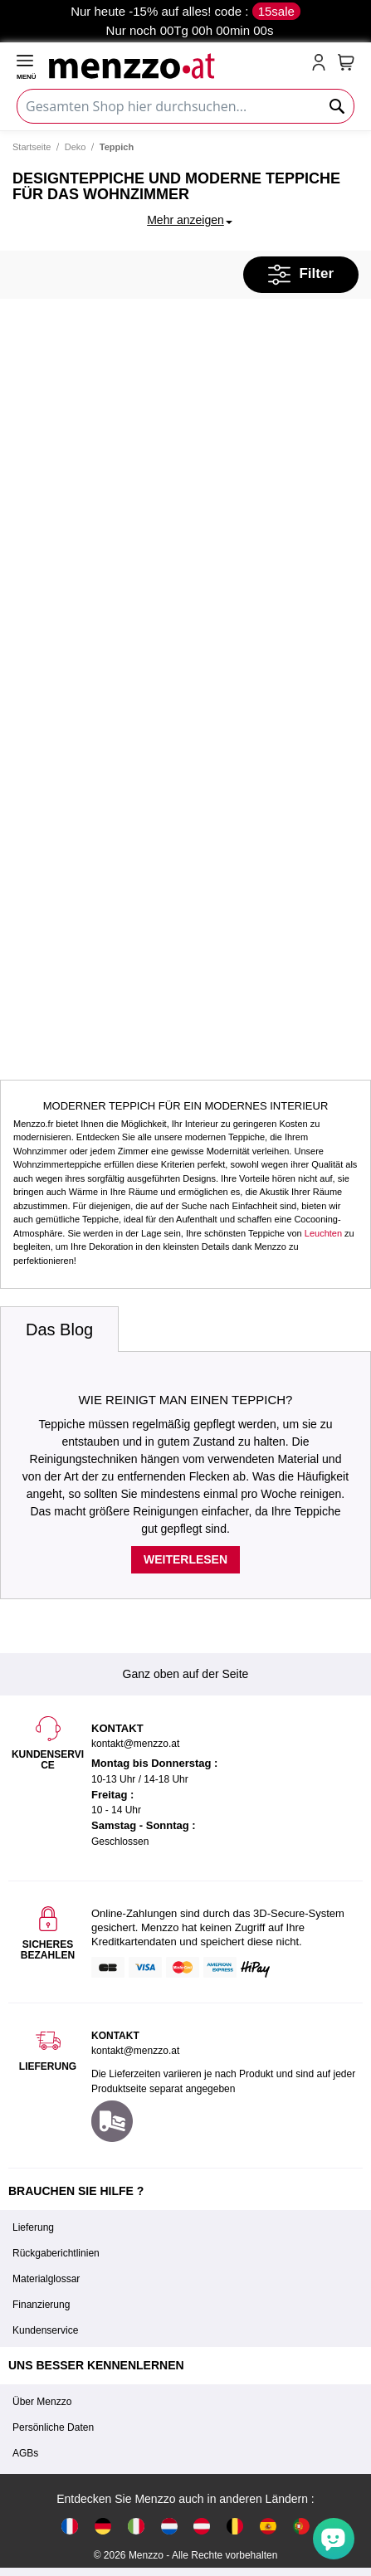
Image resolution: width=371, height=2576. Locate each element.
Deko (75, 147)
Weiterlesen (185, 1559)
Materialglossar (46, 2279)
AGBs (25, 2453)
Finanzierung (41, 2304)
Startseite (31, 147)
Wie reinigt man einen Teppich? (186, 1400)
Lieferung (33, 2227)
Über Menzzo (41, 2402)
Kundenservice (45, 2330)
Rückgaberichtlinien (56, 2253)
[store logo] (176, 64)
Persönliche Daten (53, 2427)
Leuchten (323, 1233)
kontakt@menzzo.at (135, 2050)
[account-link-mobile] (322, 64)
